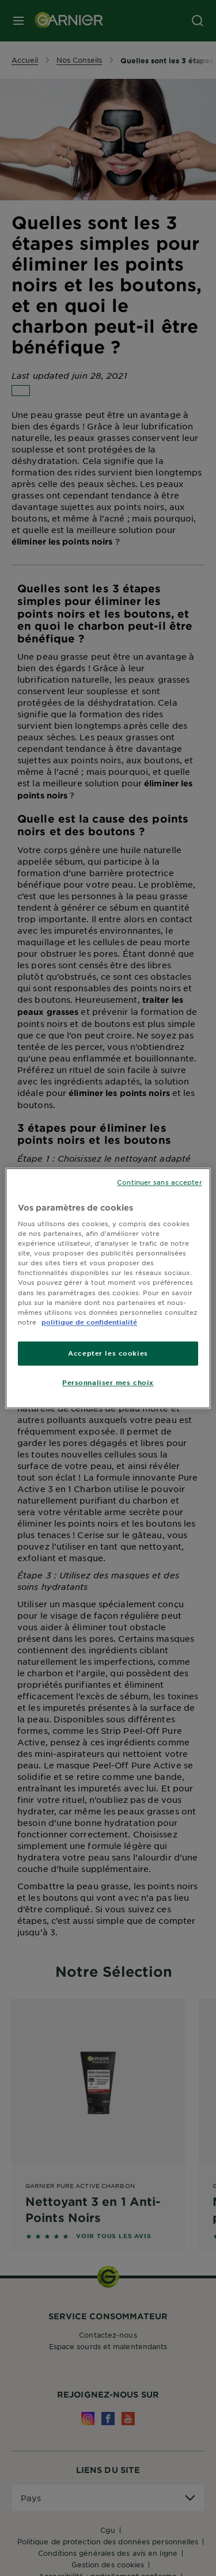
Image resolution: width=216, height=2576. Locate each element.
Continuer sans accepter (159, 1182)
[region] (107, 1288)
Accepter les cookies (107, 1353)
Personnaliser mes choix (108, 1382)
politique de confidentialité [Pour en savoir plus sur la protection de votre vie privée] (89, 1322)
